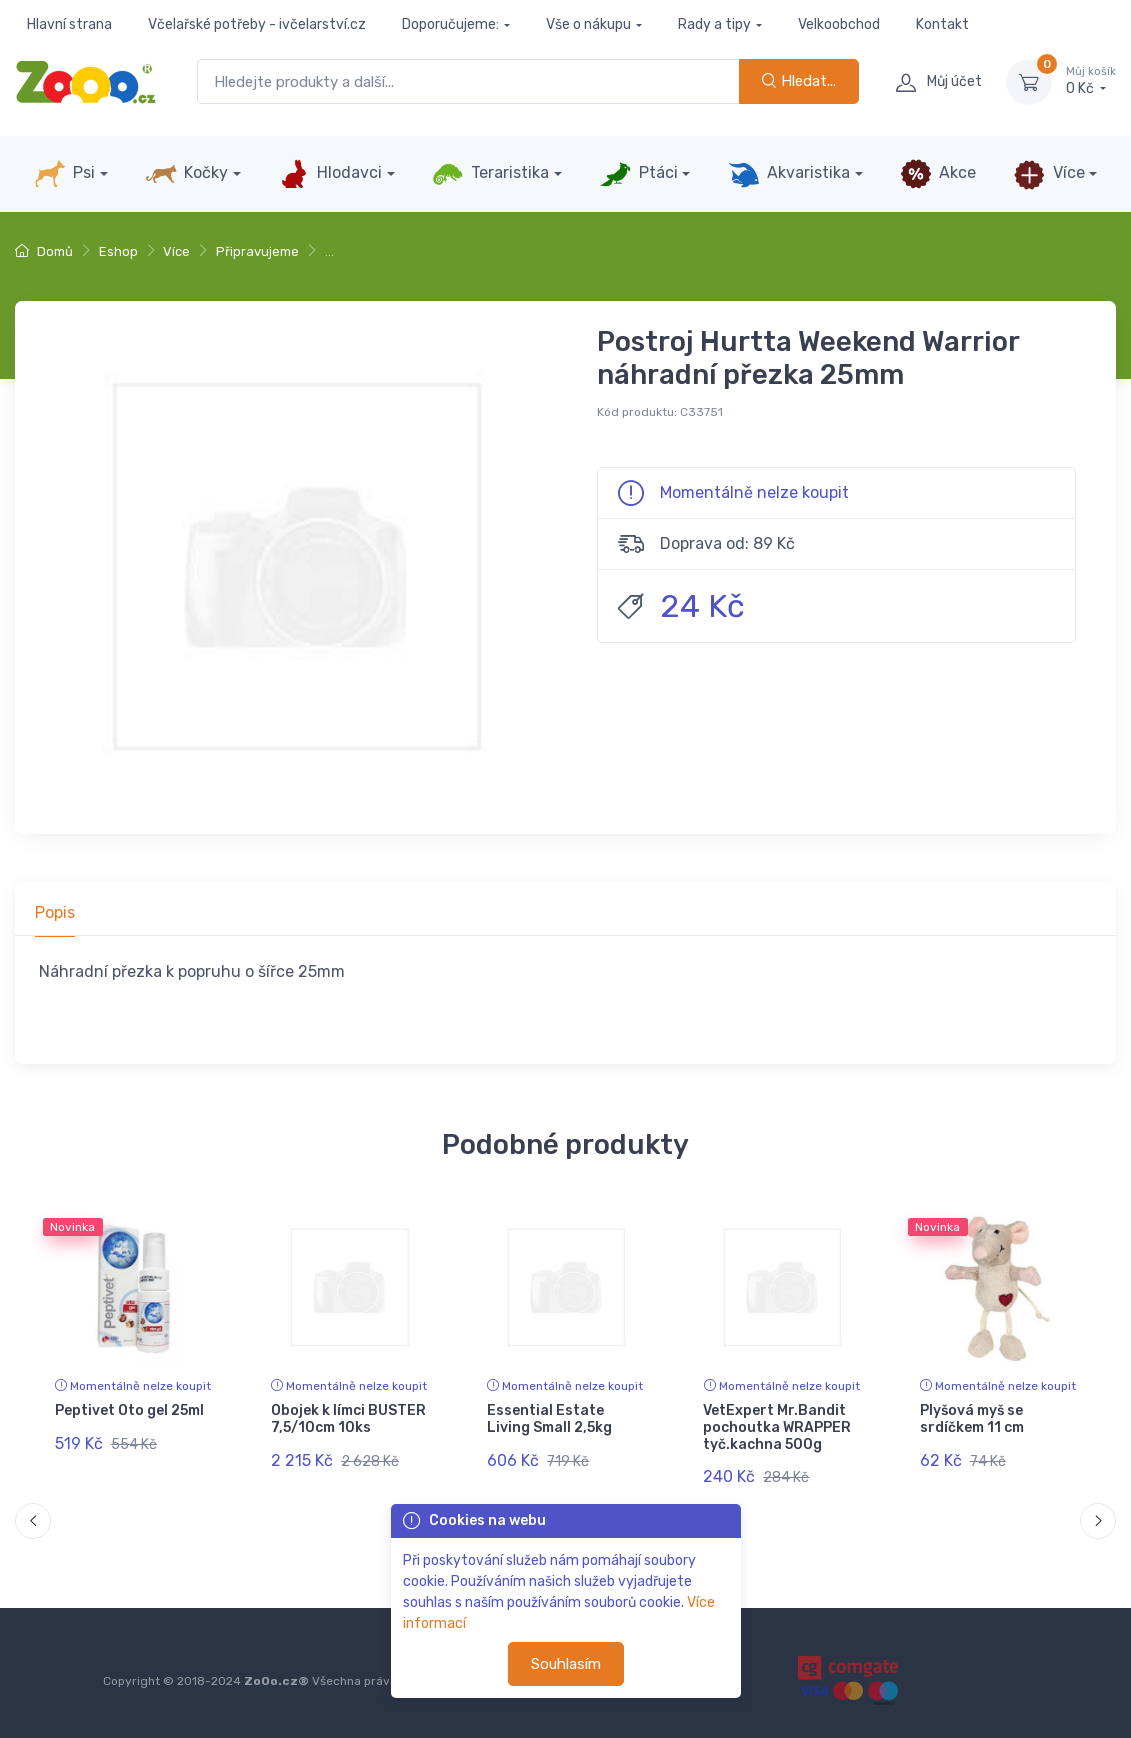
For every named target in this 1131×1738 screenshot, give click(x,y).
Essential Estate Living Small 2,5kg (549, 1419)
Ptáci (638, 174)
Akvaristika (789, 174)
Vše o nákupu (588, 24)
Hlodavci (330, 174)
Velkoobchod (839, 24)
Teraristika (490, 174)
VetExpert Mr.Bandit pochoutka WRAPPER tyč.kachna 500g (777, 1427)
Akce (938, 174)
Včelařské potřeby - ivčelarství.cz (257, 24)
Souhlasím (566, 1664)
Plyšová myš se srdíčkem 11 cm (972, 1419)
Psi (64, 174)
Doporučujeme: (450, 24)
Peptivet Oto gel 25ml (129, 1410)
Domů (44, 251)
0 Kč (1091, 81)
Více (1048, 174)
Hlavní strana (69, 24)
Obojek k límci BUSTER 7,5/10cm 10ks (348, 1419)
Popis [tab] (55, 912)
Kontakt (942, 24)
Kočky (186, 174)
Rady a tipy (714, 24)
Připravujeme (257, 251)
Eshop (118, 251)
